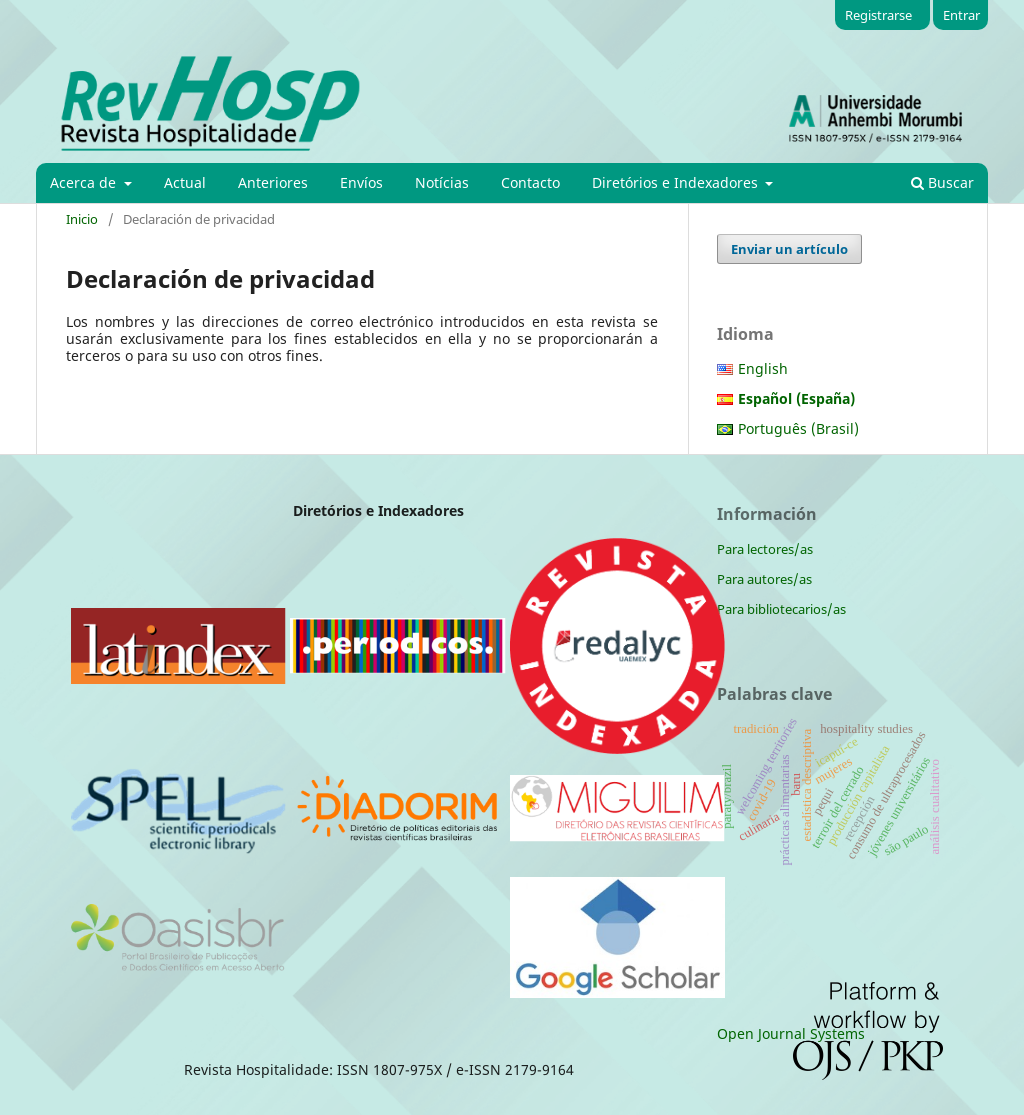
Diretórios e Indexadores (677, 182)
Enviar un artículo (789, 249)
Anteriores (273, 182)
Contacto (530, 182)
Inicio (82, 219)
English (763, 368)
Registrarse (878, 15)
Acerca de (85, 182)
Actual (185, 182)
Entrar (961, 15)
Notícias (442, 182)
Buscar (942, 182)
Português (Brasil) (798, 428)
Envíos (361, 182)
